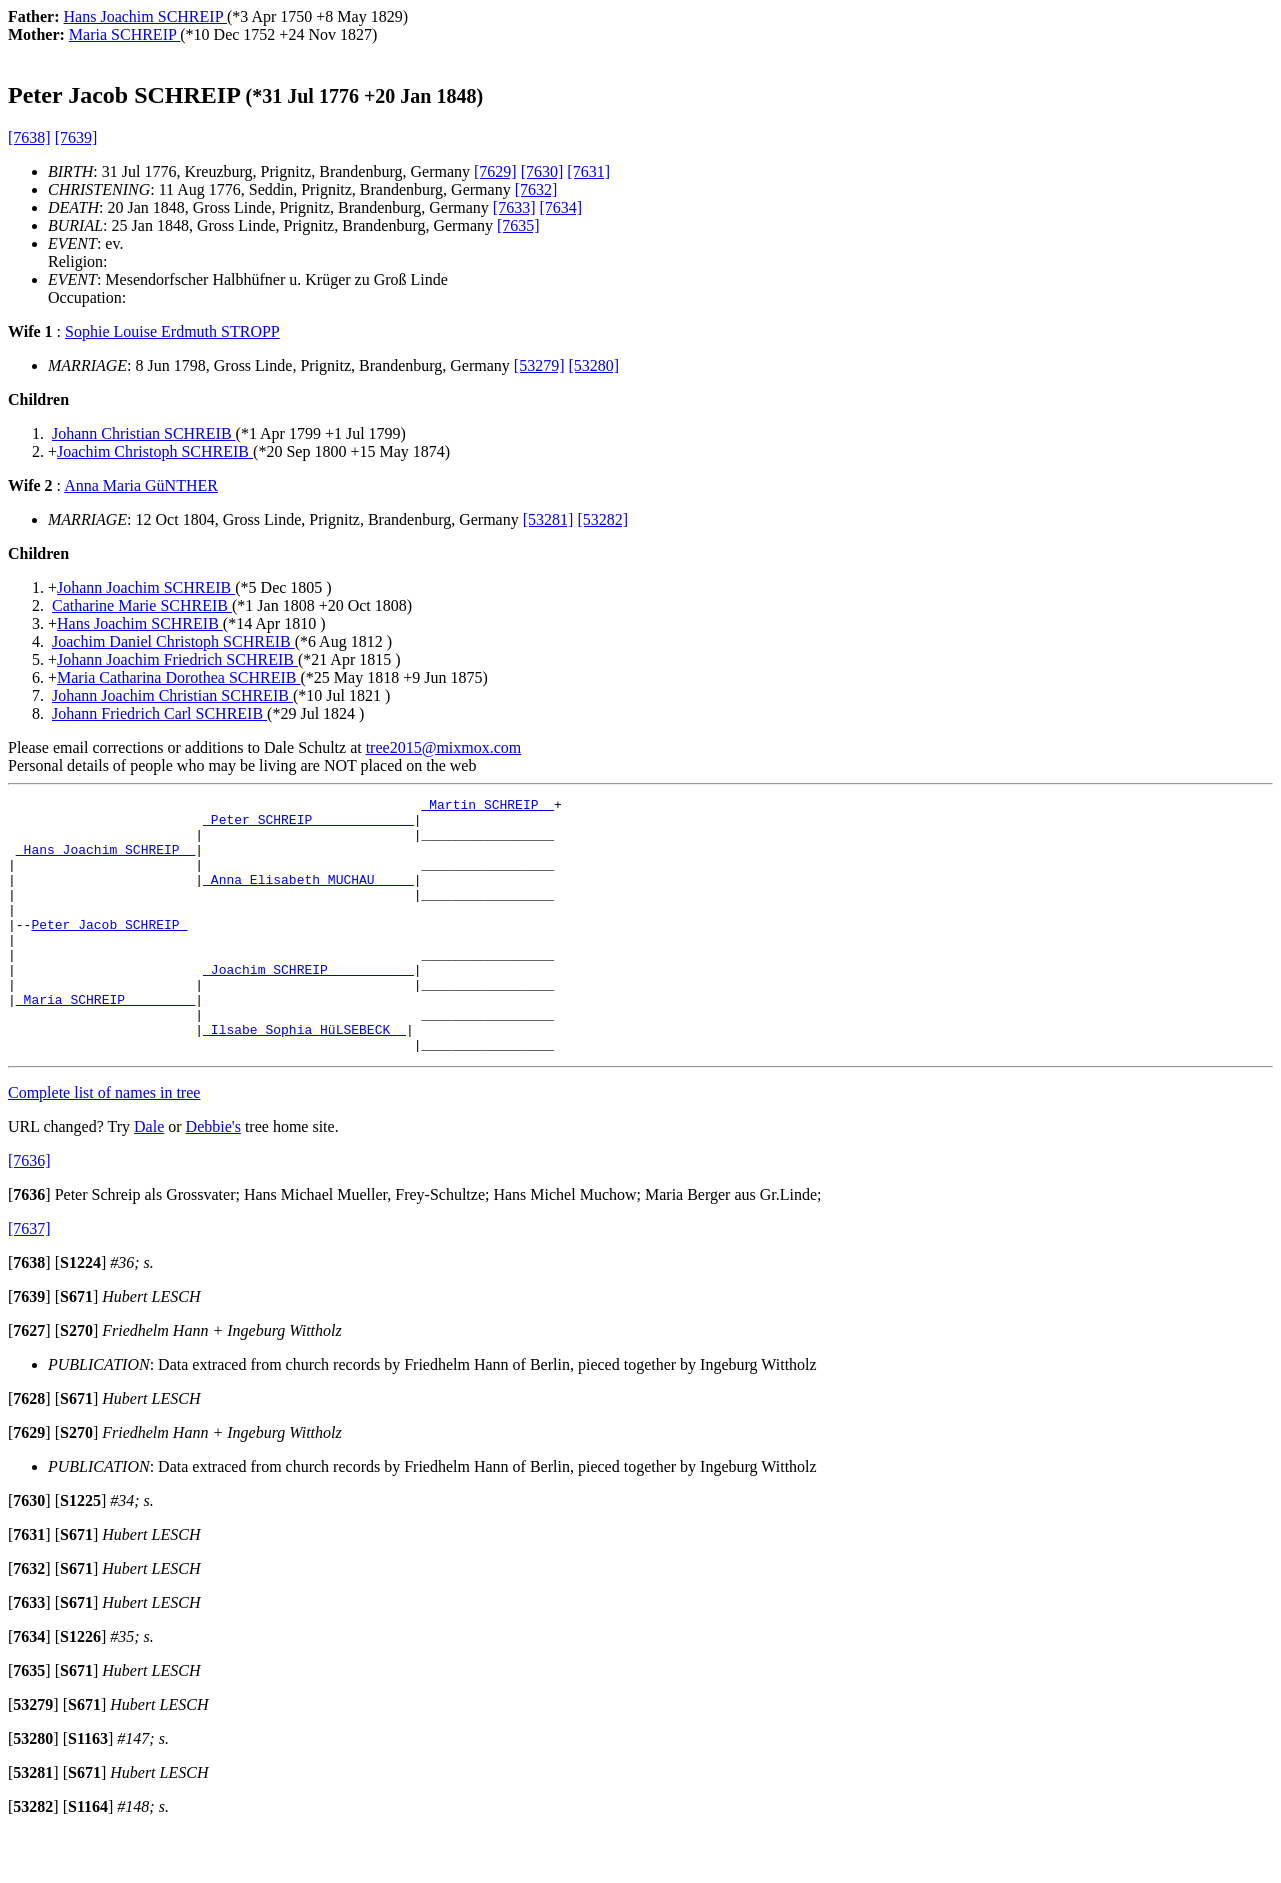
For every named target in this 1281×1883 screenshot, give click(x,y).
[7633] (514, 207)
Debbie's (213, 1177)
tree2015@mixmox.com (444, 747)
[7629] (495, 171)
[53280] (594, 365)
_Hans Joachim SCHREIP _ (105, 861)
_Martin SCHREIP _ (487, 807)
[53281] (548, 519)
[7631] (588, 171)
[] (29, 1245)
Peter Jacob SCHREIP (109, 951)
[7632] (536, 189)
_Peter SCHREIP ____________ (308, 825)
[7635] (518, 225)
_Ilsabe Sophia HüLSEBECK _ (304, 1077)
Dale (149, 1177)
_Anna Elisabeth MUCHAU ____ (308, 897)
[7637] (29, 1279)
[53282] (602, 519)
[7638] (29, 137)
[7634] (561, 207)
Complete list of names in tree (104, 1143)
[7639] (76, 137)
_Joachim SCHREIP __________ (308, 1005)
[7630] (542, 171)
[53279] (539, 365)
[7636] (29, 1211)
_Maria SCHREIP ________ (105, 1041)
